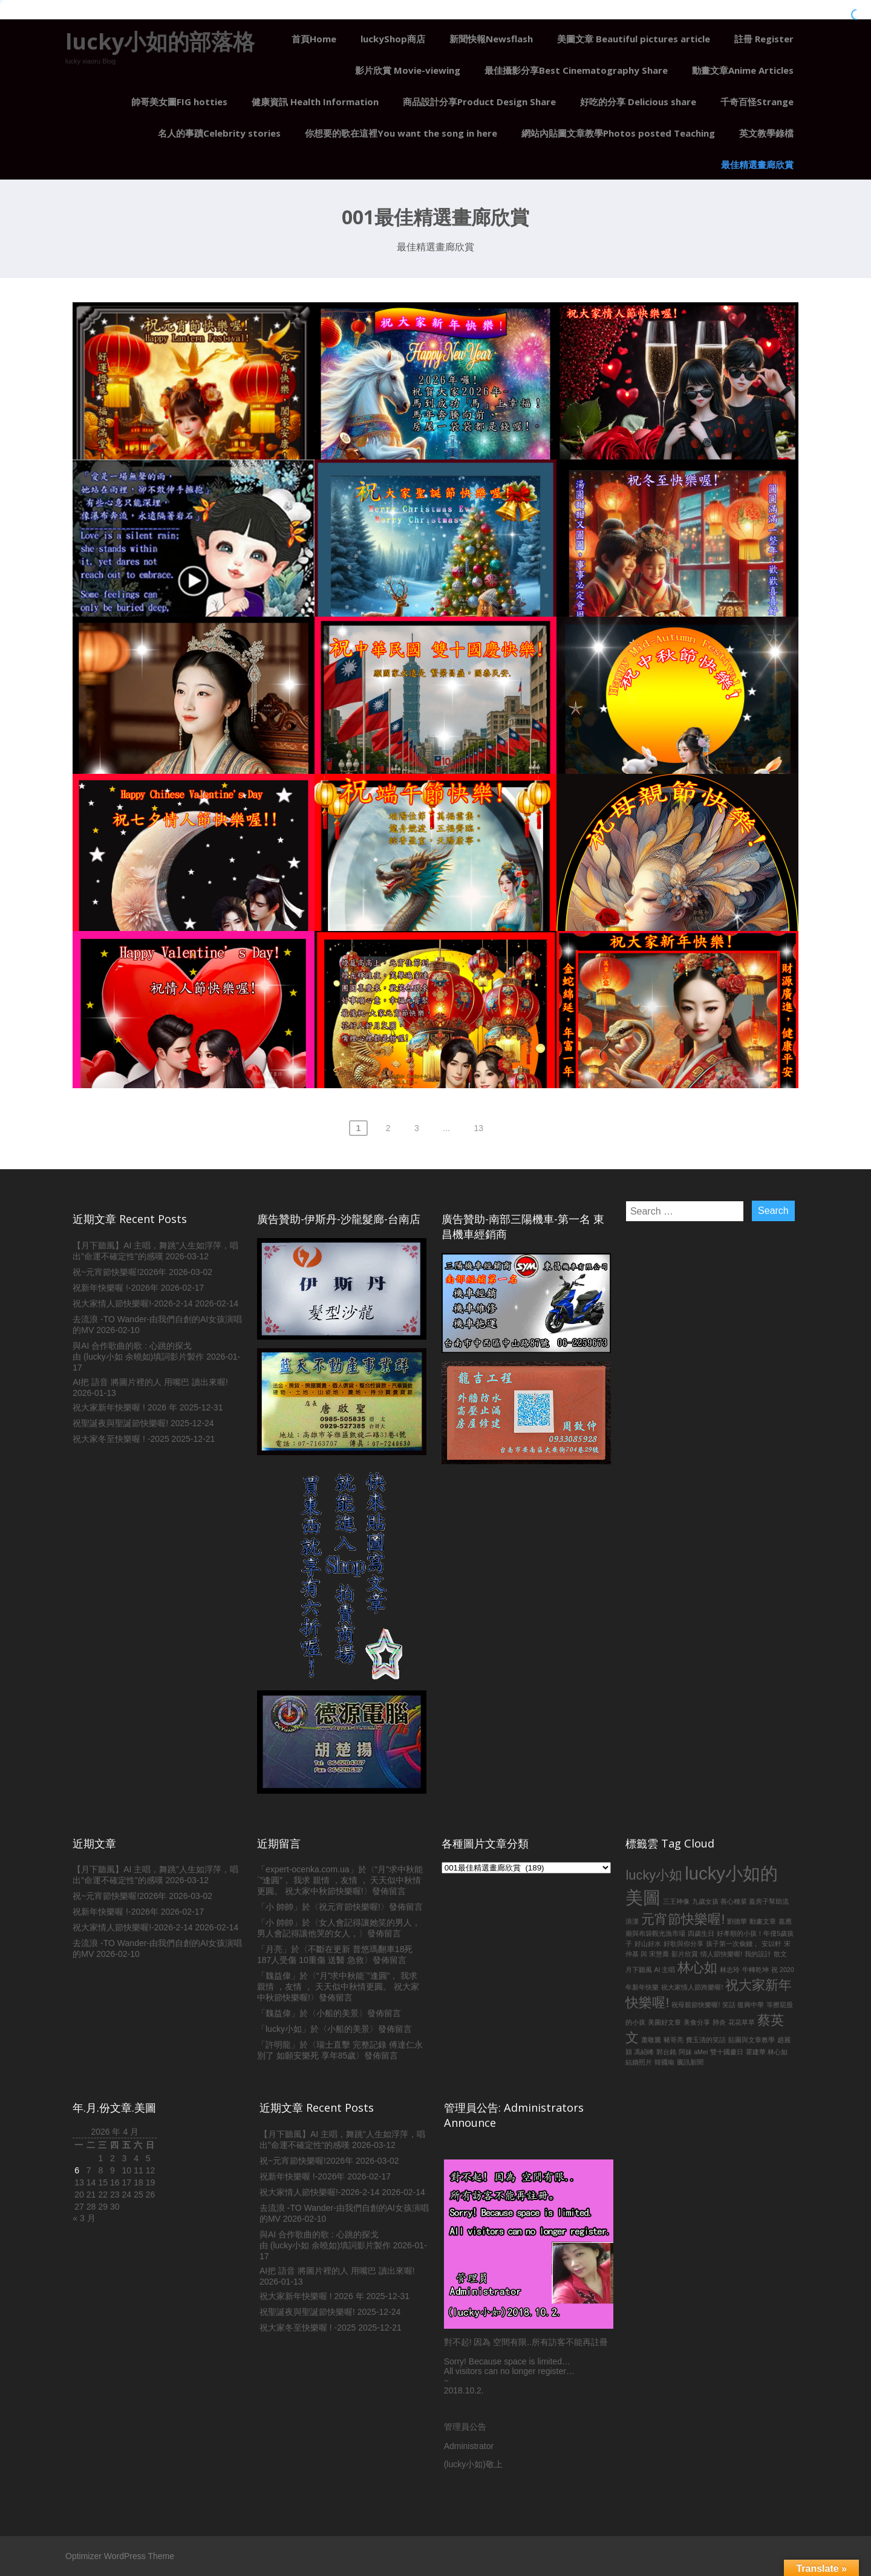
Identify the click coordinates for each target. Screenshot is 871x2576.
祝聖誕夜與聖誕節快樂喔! (120, 1423)
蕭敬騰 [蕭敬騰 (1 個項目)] (651, 2039)
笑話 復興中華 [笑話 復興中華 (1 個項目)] (743, 2004)
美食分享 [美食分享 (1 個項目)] (696, 2022)
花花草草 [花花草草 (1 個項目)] (741, 2022)
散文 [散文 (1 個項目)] (780, 1954)
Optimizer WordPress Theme (119, 2556)
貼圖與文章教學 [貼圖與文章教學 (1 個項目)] (751, 2039)
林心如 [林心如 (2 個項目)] (697, 1967)
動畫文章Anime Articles (743, 70)
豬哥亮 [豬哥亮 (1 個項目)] (673, 2039)
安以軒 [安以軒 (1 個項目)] (771, 1943)
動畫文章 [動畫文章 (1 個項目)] (762, 1921)
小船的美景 (337, 2013)
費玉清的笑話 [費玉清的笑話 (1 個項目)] (706, 2039)
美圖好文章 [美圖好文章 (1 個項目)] (664, 2022)
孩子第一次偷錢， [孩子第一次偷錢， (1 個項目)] (732, 1943)
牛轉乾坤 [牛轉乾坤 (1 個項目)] (755, 1969)
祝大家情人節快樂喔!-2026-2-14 (132, 1303)
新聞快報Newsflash (491, 39)
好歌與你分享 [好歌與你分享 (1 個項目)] (683, 1943)
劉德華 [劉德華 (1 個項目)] (737, 1921)
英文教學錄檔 (766, 133)
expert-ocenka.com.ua (308, 1869)
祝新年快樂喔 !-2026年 (115, 1288)
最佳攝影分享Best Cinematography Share (576, 70)
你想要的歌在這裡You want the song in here (401, 133)
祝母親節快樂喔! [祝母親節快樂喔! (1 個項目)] (695, 2004)
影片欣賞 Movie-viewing (407, 70)
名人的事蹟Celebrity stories (219, 133)
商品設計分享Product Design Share (479, 102)
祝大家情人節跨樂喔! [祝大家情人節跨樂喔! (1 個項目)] (692, 1987)
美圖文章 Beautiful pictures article (633, 39)
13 (478, 1128)
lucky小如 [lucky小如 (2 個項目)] (653, 1875)
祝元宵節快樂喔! (349, 1907)
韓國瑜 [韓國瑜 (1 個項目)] (664, 2062)
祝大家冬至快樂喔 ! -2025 (121, 1439)
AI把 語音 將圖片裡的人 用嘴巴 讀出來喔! (150, 1382)
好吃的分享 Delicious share (638, 102)
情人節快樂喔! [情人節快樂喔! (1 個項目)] (721, 1954)
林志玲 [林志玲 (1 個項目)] (730, 1969)
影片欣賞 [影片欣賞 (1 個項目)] (684, 1954)
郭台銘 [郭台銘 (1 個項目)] (666, 2051)
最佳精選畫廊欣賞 (757, 164)
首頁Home (314, 39)
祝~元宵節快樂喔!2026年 (119, 1272)
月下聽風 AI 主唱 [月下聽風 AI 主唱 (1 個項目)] (650, 1969)
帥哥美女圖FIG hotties (179, 102)
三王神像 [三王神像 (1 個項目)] (676, 1901)
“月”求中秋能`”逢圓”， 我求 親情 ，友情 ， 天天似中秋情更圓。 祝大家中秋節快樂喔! (340, 1880)
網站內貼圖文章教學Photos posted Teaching (618, 133)
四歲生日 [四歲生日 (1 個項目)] (701, 1933)
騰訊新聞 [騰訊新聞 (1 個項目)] (690, 2062)
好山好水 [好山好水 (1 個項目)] (647, 1943)
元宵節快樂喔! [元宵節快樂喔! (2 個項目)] (683, 1919)
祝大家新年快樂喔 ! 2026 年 (125, 1407)
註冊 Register (764, 39)
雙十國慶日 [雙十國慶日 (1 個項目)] (726, 2051)
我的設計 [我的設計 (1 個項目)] (758, 1954)
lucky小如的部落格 (160, 41)
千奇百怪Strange (757, 102)
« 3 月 (84, 2218)
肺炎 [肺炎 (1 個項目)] (719, 2022)
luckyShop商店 (392, 39)
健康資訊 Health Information (315, 102)
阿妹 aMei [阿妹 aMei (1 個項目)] (693, 2051)
